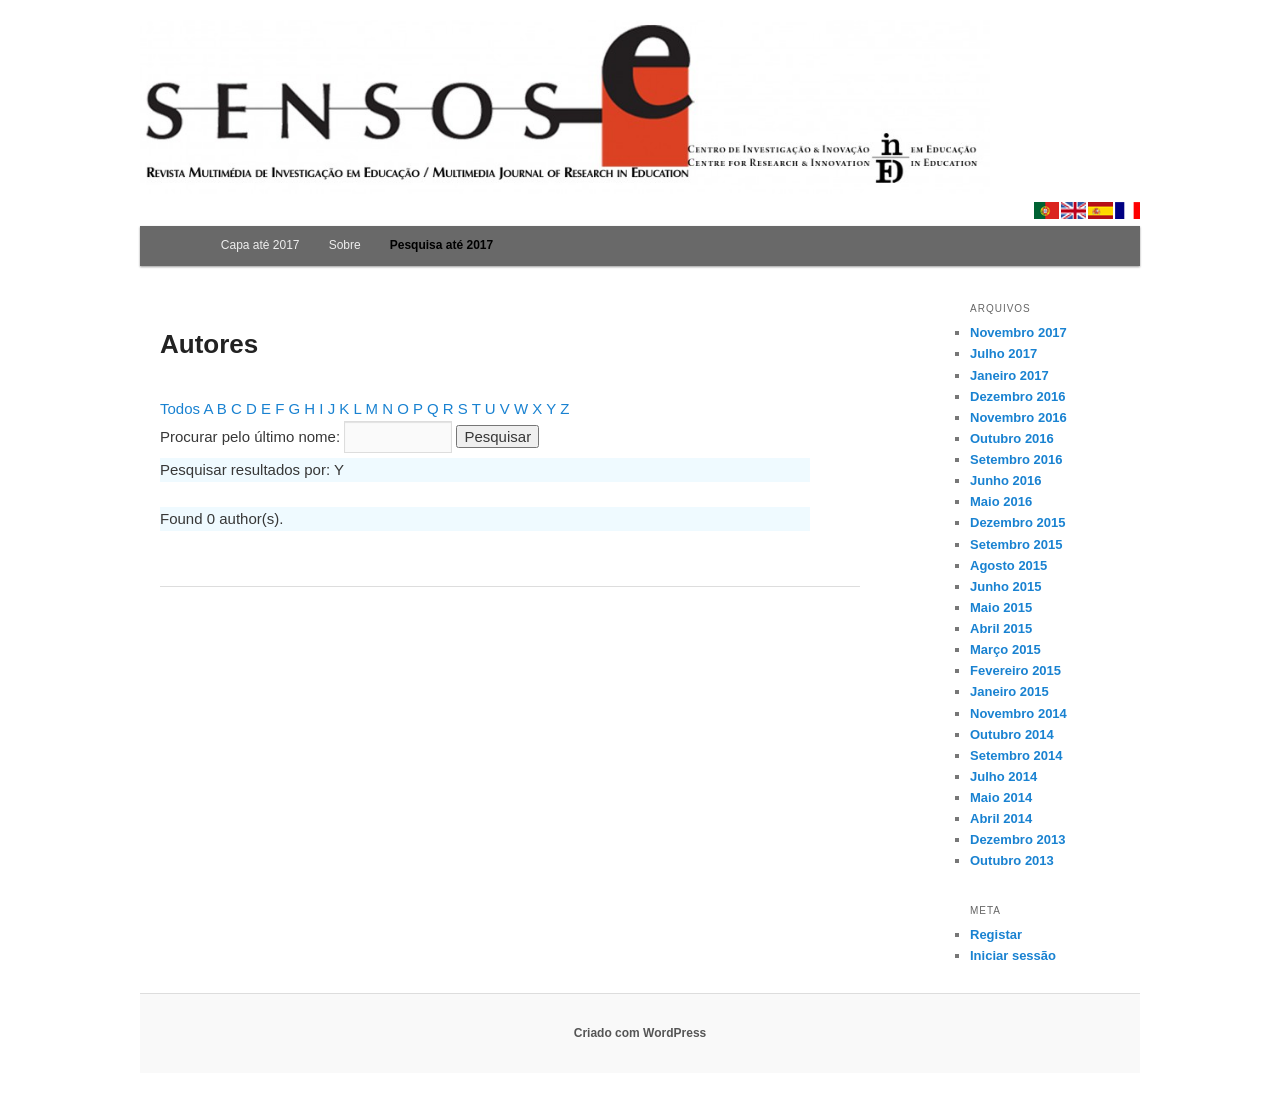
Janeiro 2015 (1009, 691)
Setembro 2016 (1016, 459)
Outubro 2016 (1012, 438)
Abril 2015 (1001, 628)
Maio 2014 (1001, 797)
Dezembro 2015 (1017, 522)
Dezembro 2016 (1017, 396)
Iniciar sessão (1013, 955)
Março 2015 (1005, 649)
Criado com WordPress (640, 1033)
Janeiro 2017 (1009, 375)
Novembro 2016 (1018, 417)
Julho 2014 (1003, 776)
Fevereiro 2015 (1015, 670)
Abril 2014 (1001, 818)
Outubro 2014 (1012, 734)
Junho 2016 (1006, 480)
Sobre (345, 245)
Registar (996, 934)
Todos (180, 408)
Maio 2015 (1001, 607)
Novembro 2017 (1018, 332)
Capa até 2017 (260, 245)
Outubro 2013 (1012, 860)
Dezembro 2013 (1017, 839)
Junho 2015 (1006, 586)
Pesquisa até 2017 (441, 245)
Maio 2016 (1001, 501)
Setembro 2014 (1016, 755)
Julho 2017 (1003, 353)
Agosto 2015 (1008, 565)
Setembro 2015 (1016, 544)
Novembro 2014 (1018, 713)
